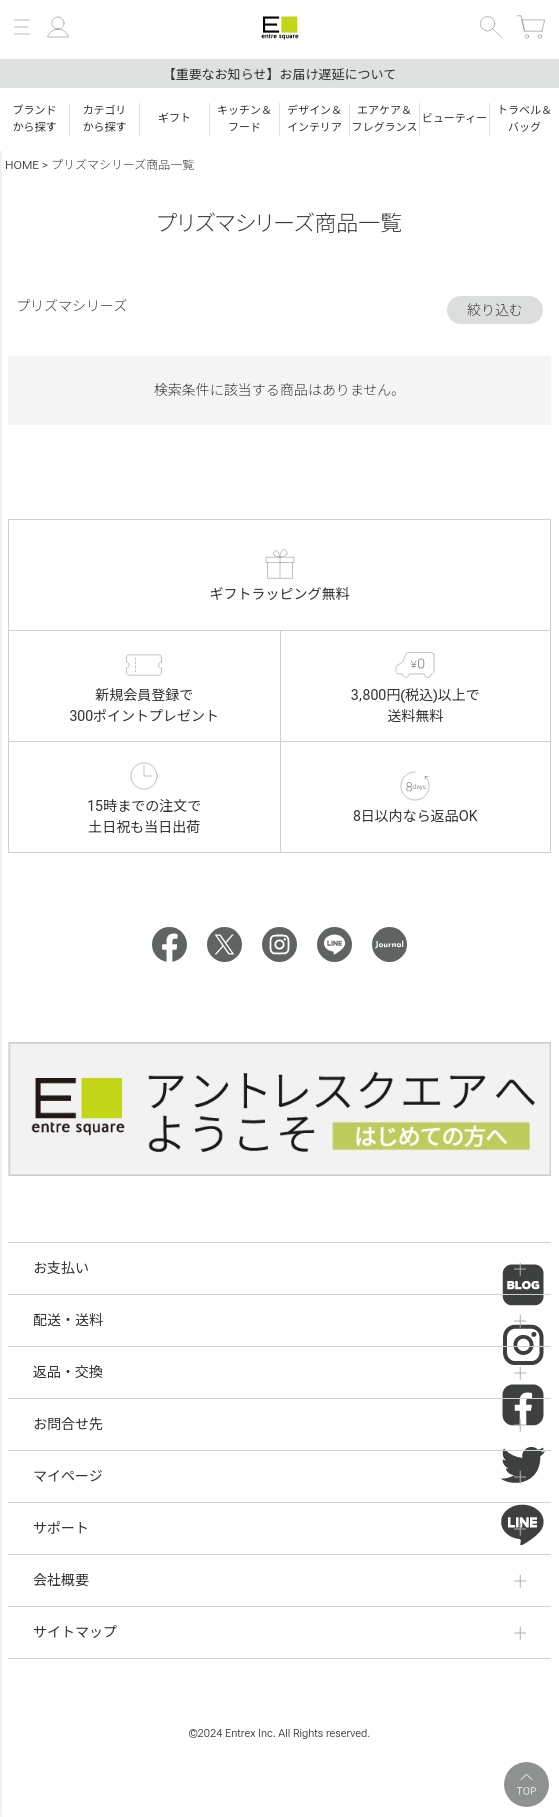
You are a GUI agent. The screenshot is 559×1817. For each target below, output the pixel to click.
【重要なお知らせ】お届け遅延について (279, 74)
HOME (22, 165)
